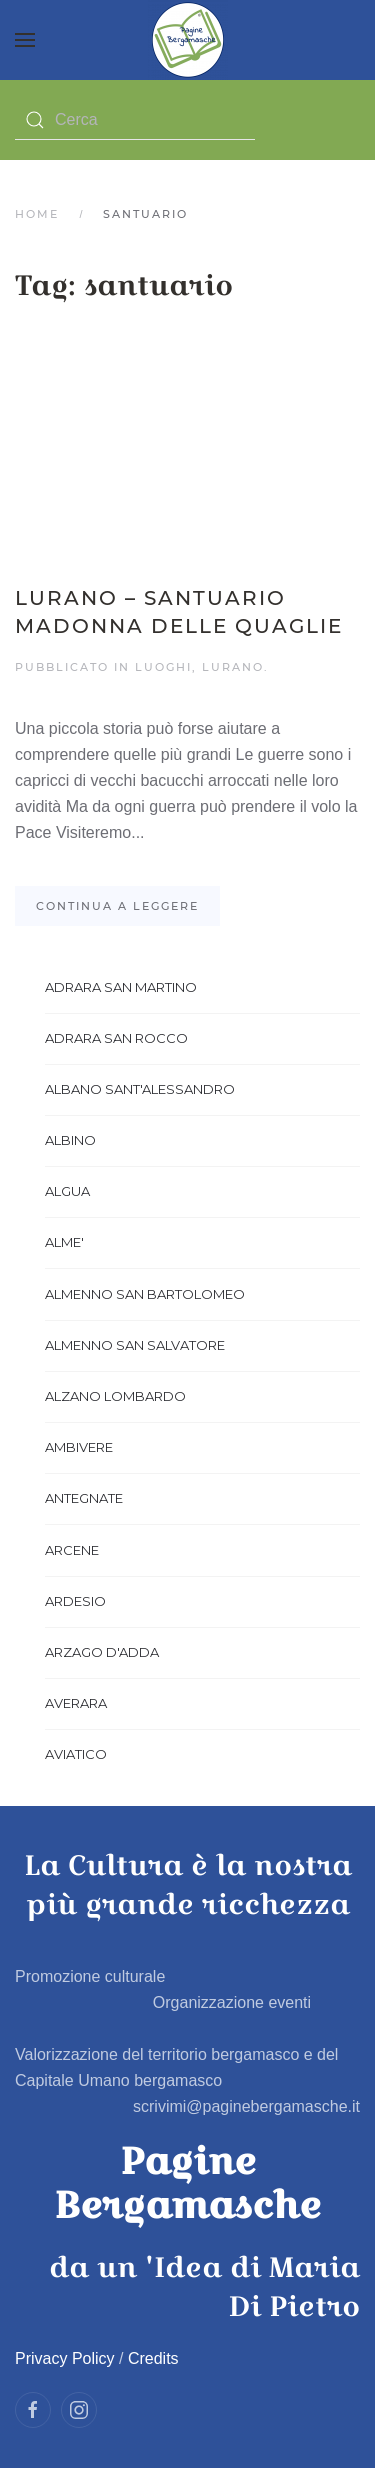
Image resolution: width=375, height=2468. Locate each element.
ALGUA (67, 1191)
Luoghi (163, 667)
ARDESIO (75, 1601)
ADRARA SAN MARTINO (121, 987)
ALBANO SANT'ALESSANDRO (140, 1089)
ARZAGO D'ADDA (102, 1652)
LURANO (233, 667)
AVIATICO (76, 1754)
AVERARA (76, 1703)
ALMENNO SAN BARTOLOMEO (145, 1294)
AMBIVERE (79, 1447)
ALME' (64, 1242)
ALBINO (70, 1140)
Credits (153, 2358)
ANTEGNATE (84, 1498)
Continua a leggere (117, 906)
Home (37, 214)
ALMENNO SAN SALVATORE (135, 1345)
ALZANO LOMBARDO (115, 1396)
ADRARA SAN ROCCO (116, 1038)
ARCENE (72, 1550)
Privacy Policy (65, 2358)
